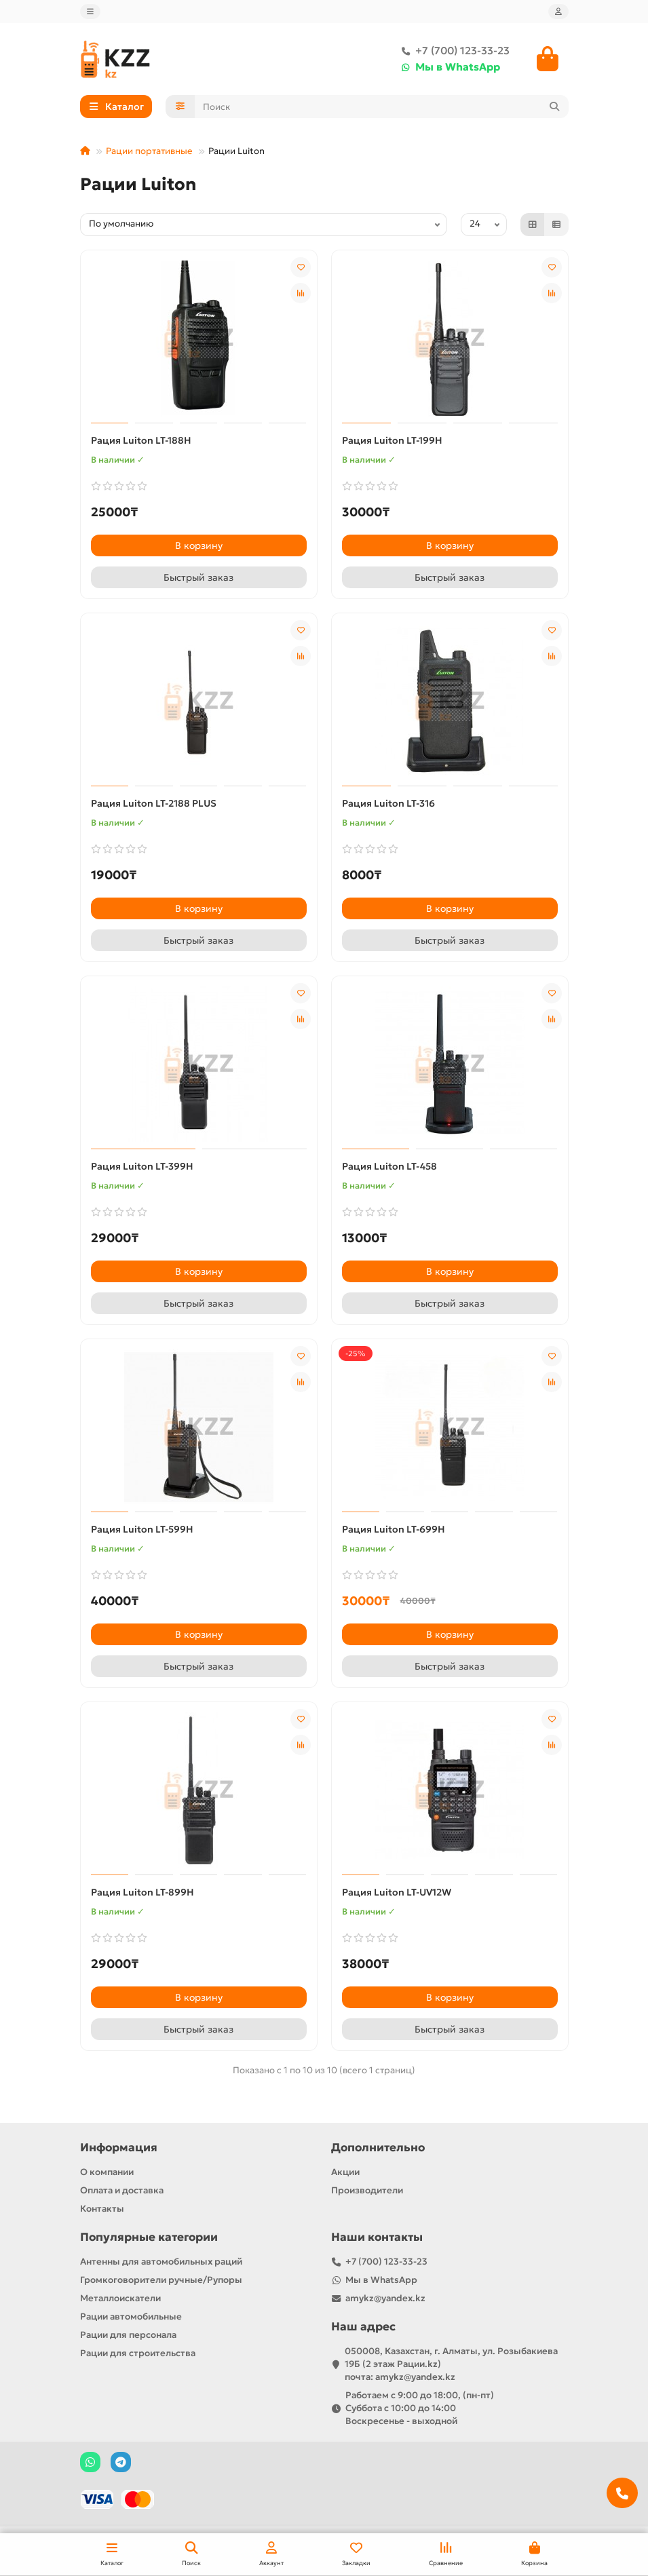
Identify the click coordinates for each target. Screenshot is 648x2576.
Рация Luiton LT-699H (393, 1530)
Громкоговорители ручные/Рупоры (161, 2280)
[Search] (382, 107)
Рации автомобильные (131, 2316)
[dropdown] (90, 11)
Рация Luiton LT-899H (142, 1893)
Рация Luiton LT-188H (141, 442)
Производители (367, 2190)
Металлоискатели (120, 2298)
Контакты (102, 2208)
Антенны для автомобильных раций (161, 2261)
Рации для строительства (137, 2353)
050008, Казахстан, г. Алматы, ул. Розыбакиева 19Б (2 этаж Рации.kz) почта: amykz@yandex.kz (451, 2364)
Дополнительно (378, 2147)
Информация (118, 2147)
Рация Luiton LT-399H (142, 1167)
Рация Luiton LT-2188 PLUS (153, 805)
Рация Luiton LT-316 (388, 805)
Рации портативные (149, 152)
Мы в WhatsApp (448, 67)
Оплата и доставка (122, 2190)
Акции (345, 2172)
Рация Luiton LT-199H (392, 442)
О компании (107, 2172)
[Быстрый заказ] (199, 579)
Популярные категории (149, 2237)
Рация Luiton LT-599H (142, 1530)
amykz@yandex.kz (385, 2298)
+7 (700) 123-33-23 (453, 51)
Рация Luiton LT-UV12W (396, 1893)
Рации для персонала (128, 2335)
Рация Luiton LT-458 (389, 1167)
